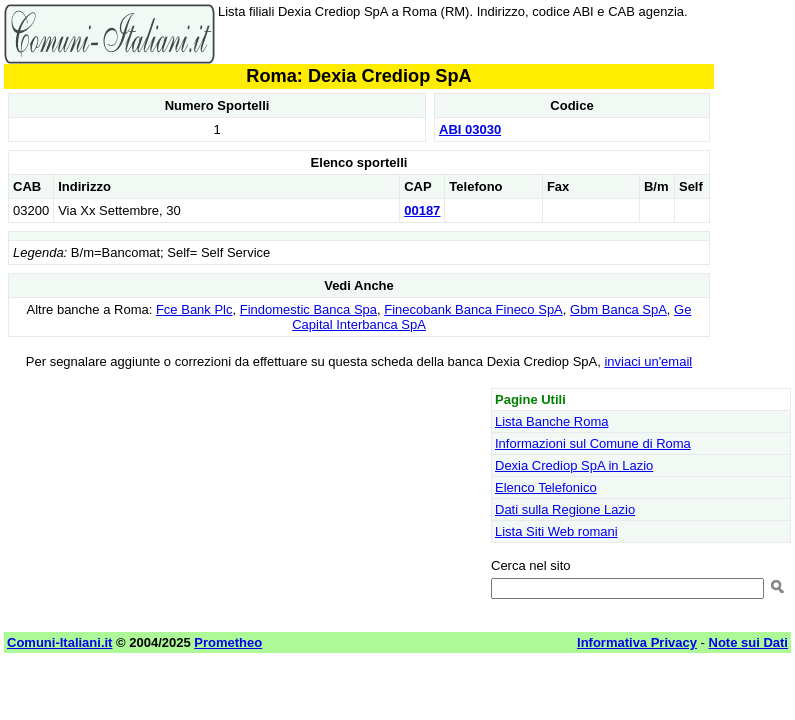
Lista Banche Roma (551, 421)
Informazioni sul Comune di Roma (593, 443)
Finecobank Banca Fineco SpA (473, 309)
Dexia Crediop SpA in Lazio (574, 465)
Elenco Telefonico (546, 487)
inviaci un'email (648, 361)
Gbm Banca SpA (618, 309)
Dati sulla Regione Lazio (565, 509)
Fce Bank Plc (194, 309)
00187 (422, 210)
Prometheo (228, 642)
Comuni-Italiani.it (59, 642)
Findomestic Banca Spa (308, 309)
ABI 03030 (470, 129)
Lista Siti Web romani (556, 531)
